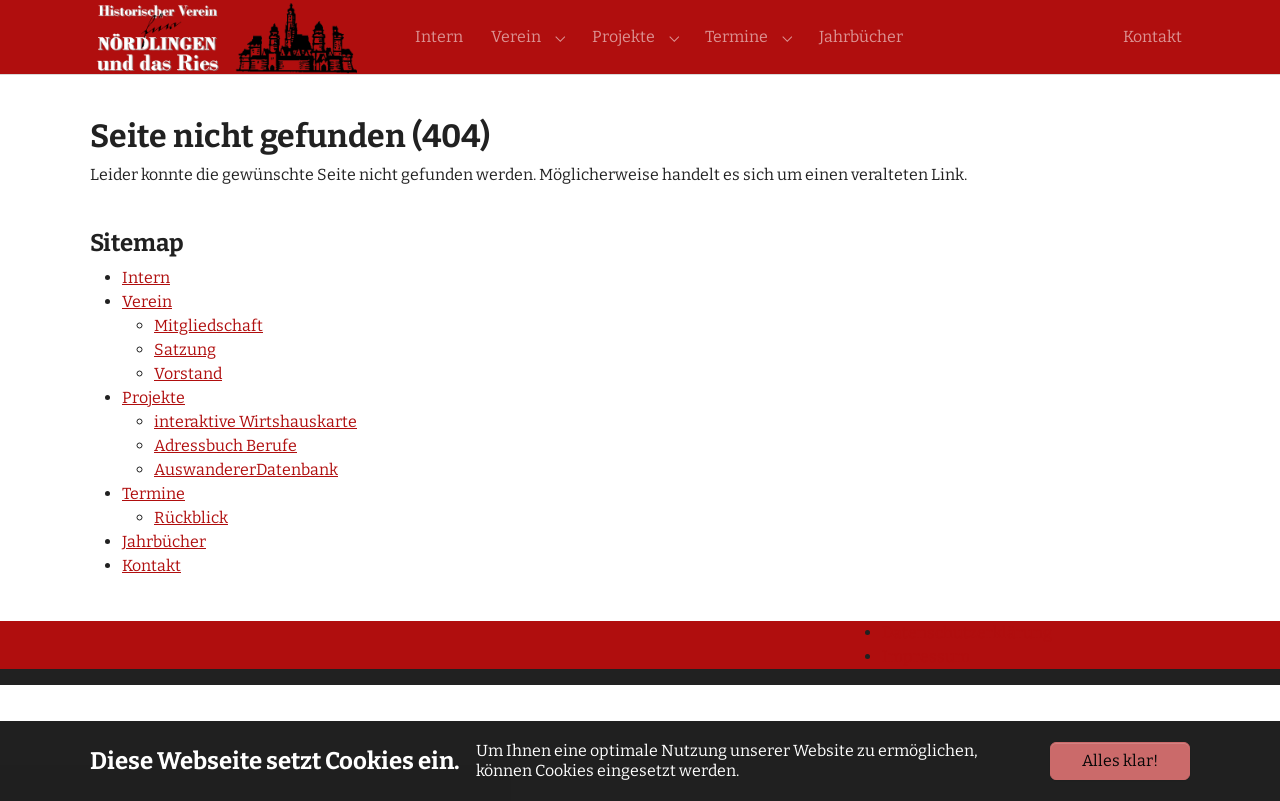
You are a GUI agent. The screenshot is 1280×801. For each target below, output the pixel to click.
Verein (147, 337)
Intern (146, 313)
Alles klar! (1120, 760)
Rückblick (191, 553)
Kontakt (151, 601)
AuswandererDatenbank (246, 505)
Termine (153, 529)
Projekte (153, 433)
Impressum (926, 692)
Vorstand (188, 409)
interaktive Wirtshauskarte (255, 457)
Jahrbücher (164, 577)
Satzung (185, 385)
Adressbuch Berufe (225, 481)
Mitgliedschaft (208, 361)
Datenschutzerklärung (967, 668)
